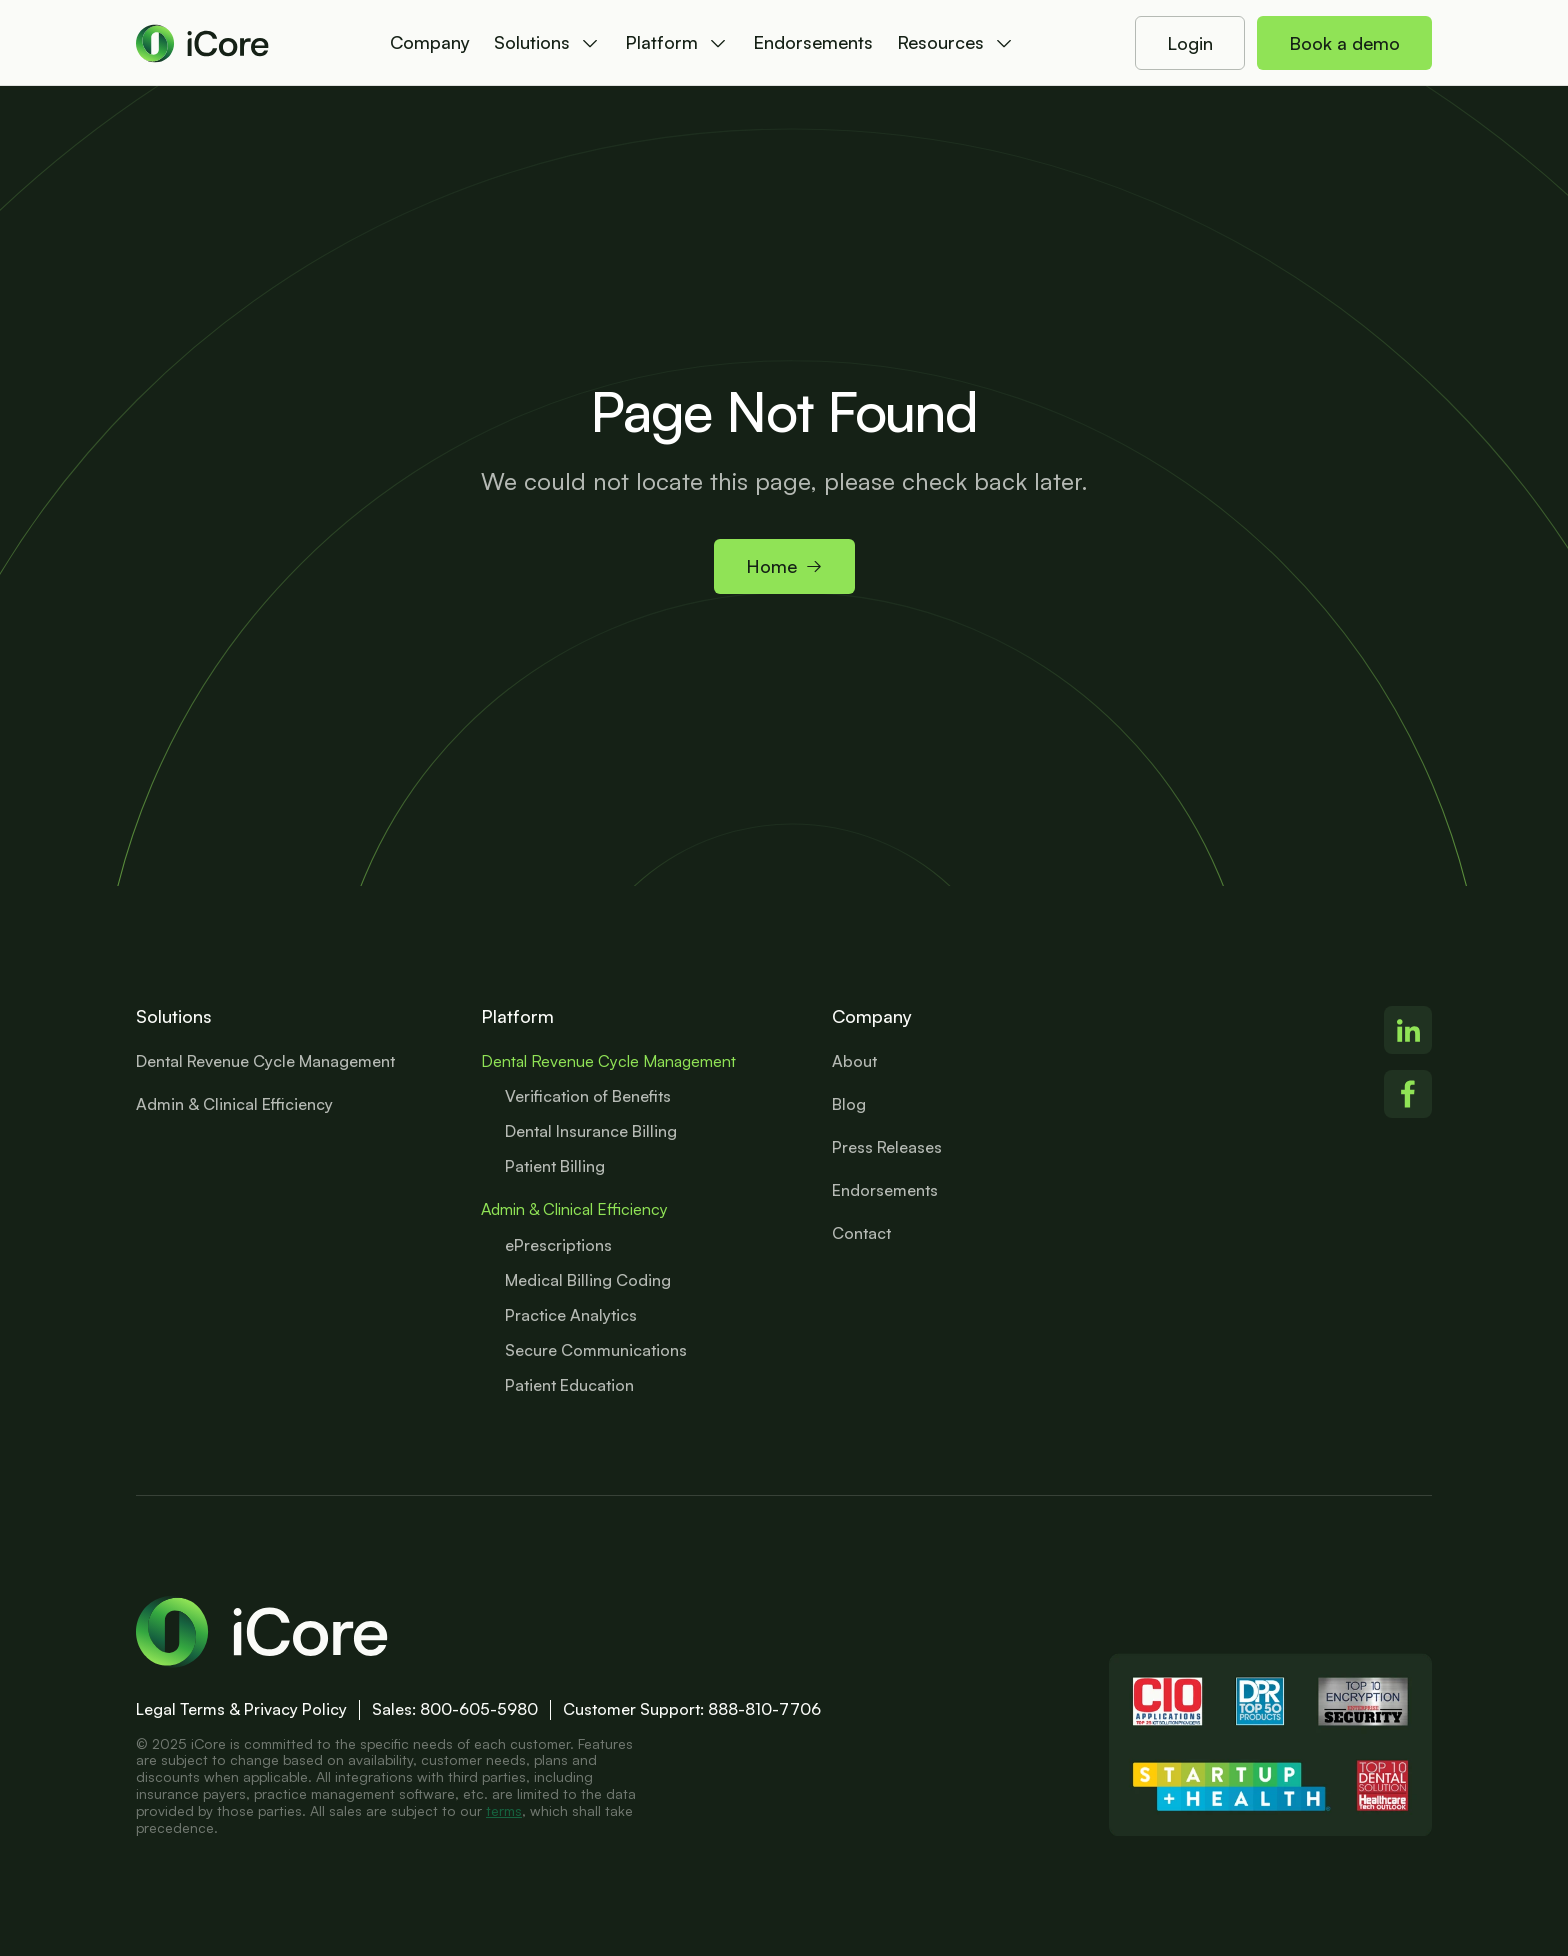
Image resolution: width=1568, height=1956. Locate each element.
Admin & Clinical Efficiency (574, 1209)
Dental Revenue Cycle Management (608, 1061)
